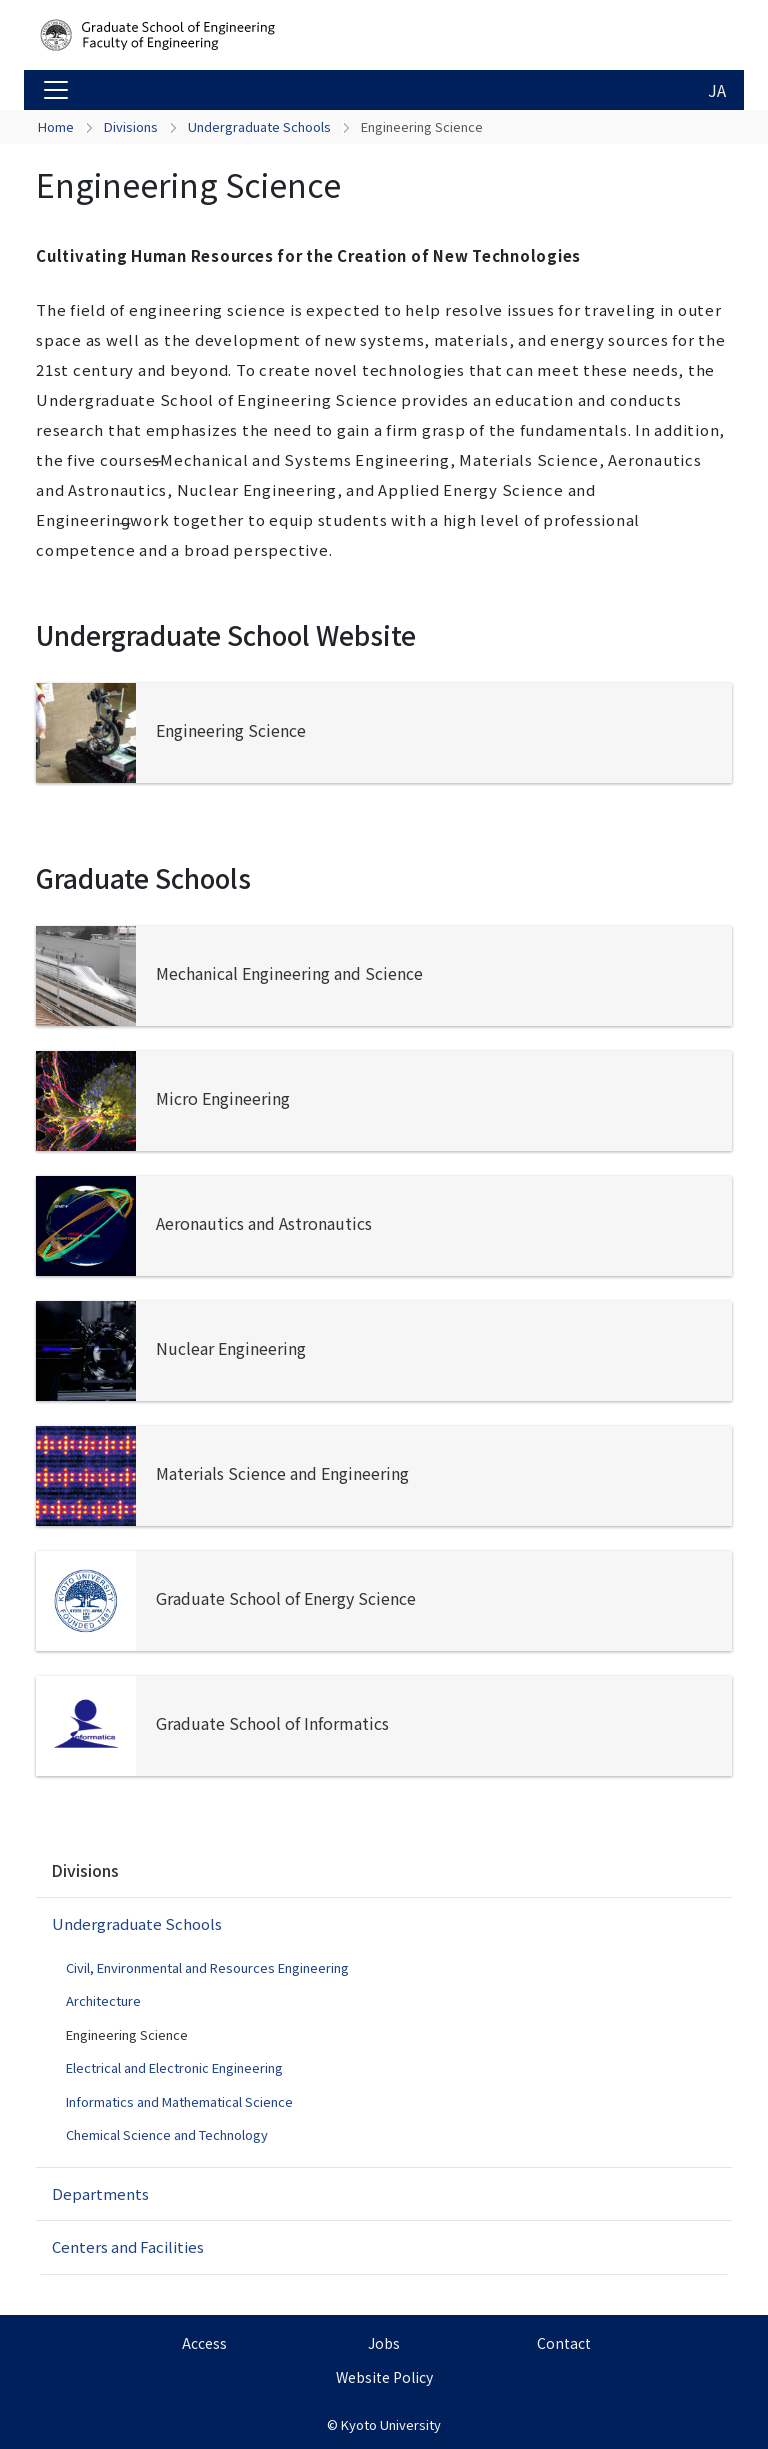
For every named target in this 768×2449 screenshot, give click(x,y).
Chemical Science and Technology (167, 2134)
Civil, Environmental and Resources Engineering (207, 1967)
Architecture (103, 2000)
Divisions (131, 126)
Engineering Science (127, 2034)
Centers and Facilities (128, 2246)
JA (717, 90)
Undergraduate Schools (259, 126)
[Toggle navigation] (56, 90)
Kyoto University (391, 2424)
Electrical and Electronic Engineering (174, 2067)
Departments (100, 2193)
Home (56, 126)
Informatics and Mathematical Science (179, 2101)
